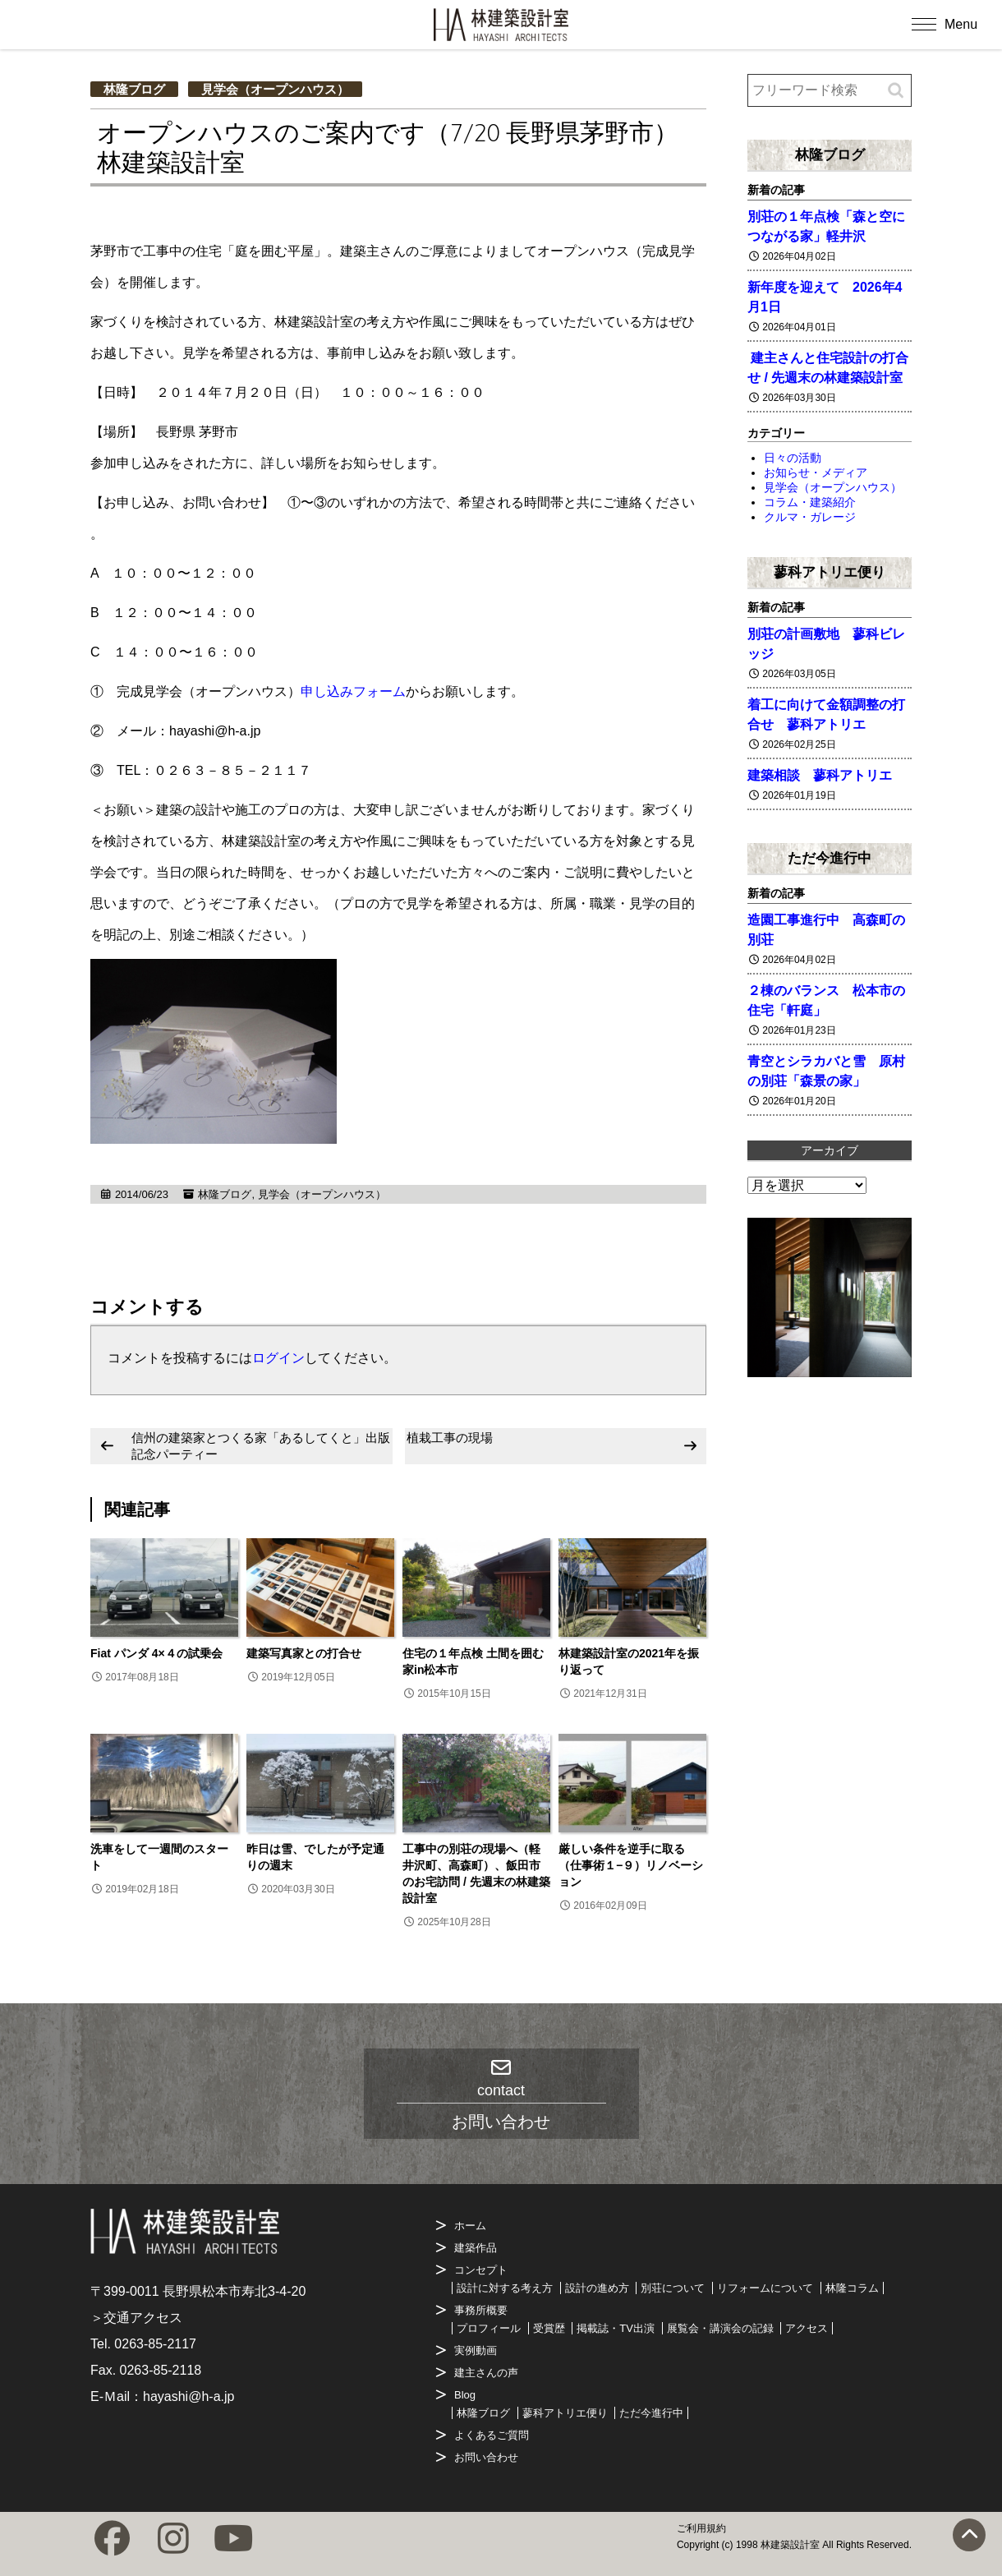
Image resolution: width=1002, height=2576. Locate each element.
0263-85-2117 (155, 2344)
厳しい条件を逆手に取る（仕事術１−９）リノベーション (630, 1865)
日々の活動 (792, 457)
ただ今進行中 (829, 858)
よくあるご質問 (491, 2435)
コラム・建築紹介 (810, 502)
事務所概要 (481, 2310)
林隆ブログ (134, 89)
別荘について (673, 2288)
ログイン (278, 1358)
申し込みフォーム (353, 691)
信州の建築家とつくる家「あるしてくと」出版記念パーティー (260, 1446)
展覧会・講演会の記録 (720, 2328)
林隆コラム (852, 2288)
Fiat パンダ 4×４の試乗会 (156, 1653)
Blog (465, 2395)
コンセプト (481, 2270)
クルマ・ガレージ (810, 516)
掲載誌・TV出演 (616, 2328)
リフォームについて (765, 2288)
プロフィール (489, 2328)
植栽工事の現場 (450, 1438)
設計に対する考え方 (505, 2288)
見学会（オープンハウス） (275, 89)
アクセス (806, 2328)
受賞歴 (549, 2328)
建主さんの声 (486, 2372)
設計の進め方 (597, 2288)
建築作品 (475, 2248)
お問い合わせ (486, 2457)
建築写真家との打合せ (303, 1653)
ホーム (470, 2225)
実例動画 (475, 2350)
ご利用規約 (701, 2528)
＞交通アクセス (136, 2318)
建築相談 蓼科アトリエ (819, 775)
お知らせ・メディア (815, 472)
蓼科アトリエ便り (829, 572)
